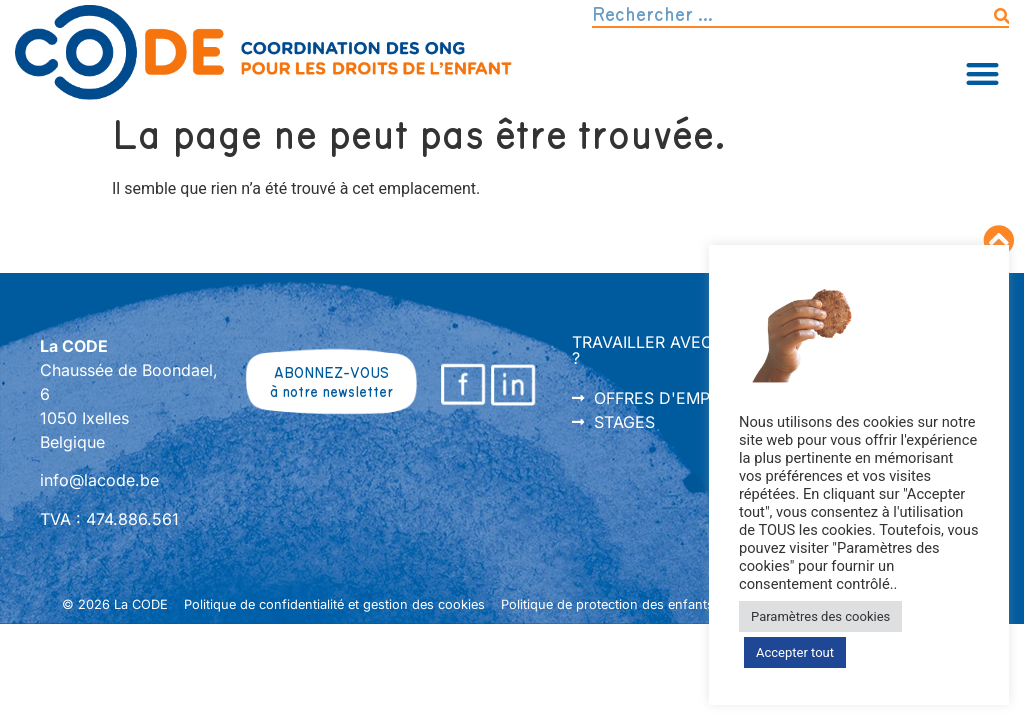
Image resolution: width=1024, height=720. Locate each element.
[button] (983, 73)
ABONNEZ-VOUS (331, 373)
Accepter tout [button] (795, 652)
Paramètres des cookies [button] (820, 616)
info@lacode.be (99, 480)
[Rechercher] (1001, 15)
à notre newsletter (331, 392)
